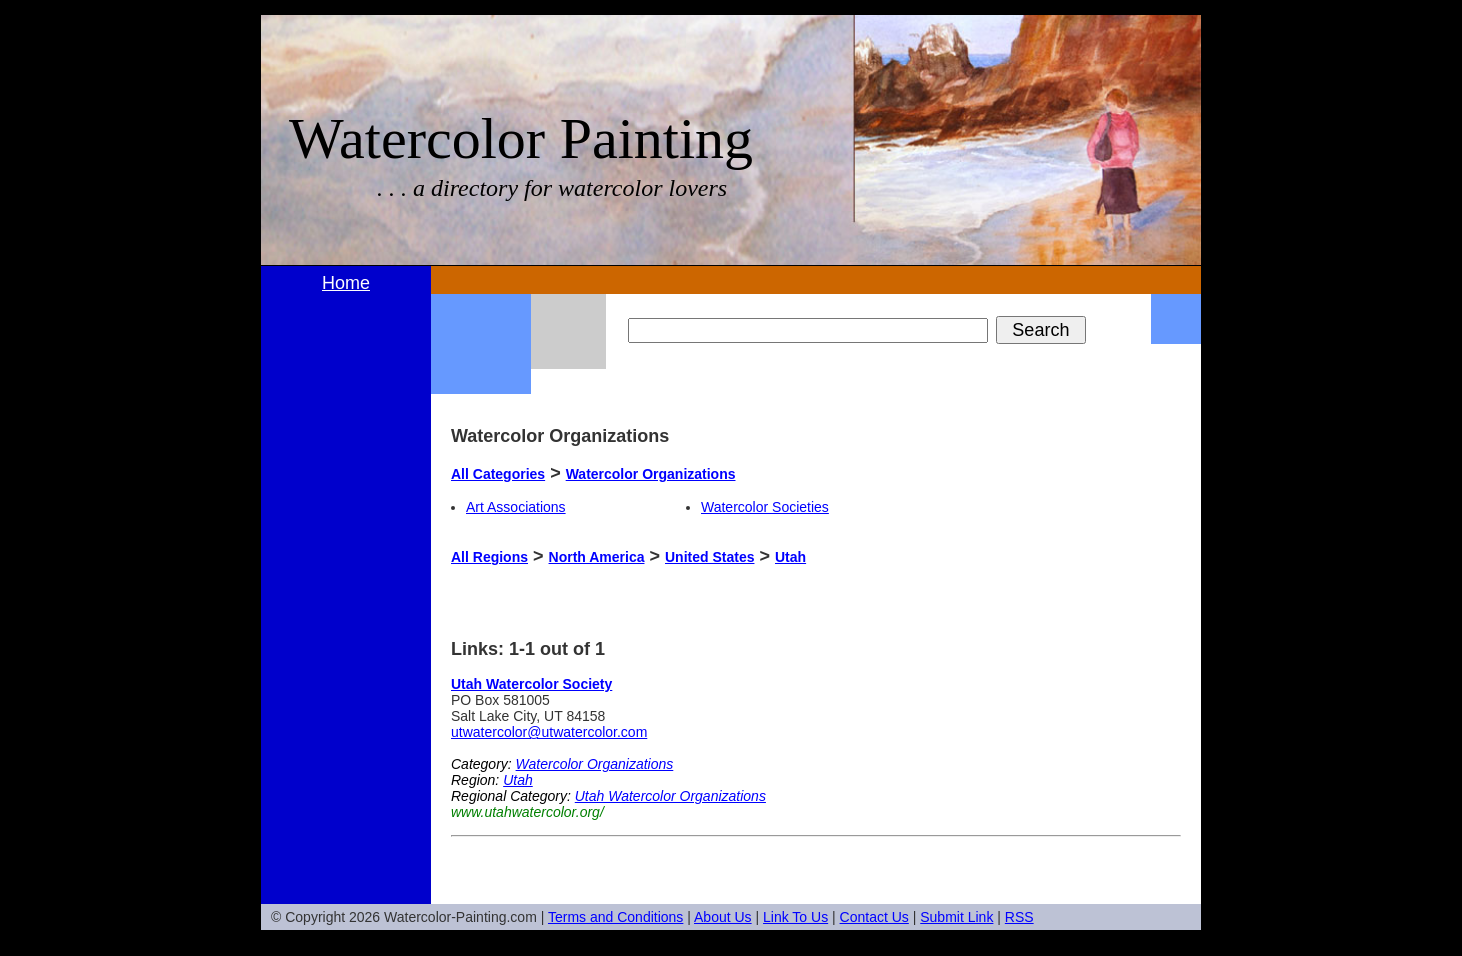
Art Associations (516, 507)
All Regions (489, 557)
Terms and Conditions (615, 917)
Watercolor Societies (765, 507)
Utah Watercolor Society (531, 684)
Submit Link (956, 917)
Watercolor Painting (521, 138)
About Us (723, 917)
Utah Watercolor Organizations (670, 796)
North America (597, 557)
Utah (790, 557)
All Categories (498, 474)
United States (709, 557)
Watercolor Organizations (651, 474)
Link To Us (795, 917)
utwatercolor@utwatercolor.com (549, 732)
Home (346, 283)
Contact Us (874, 917)
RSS (1019, 917)
